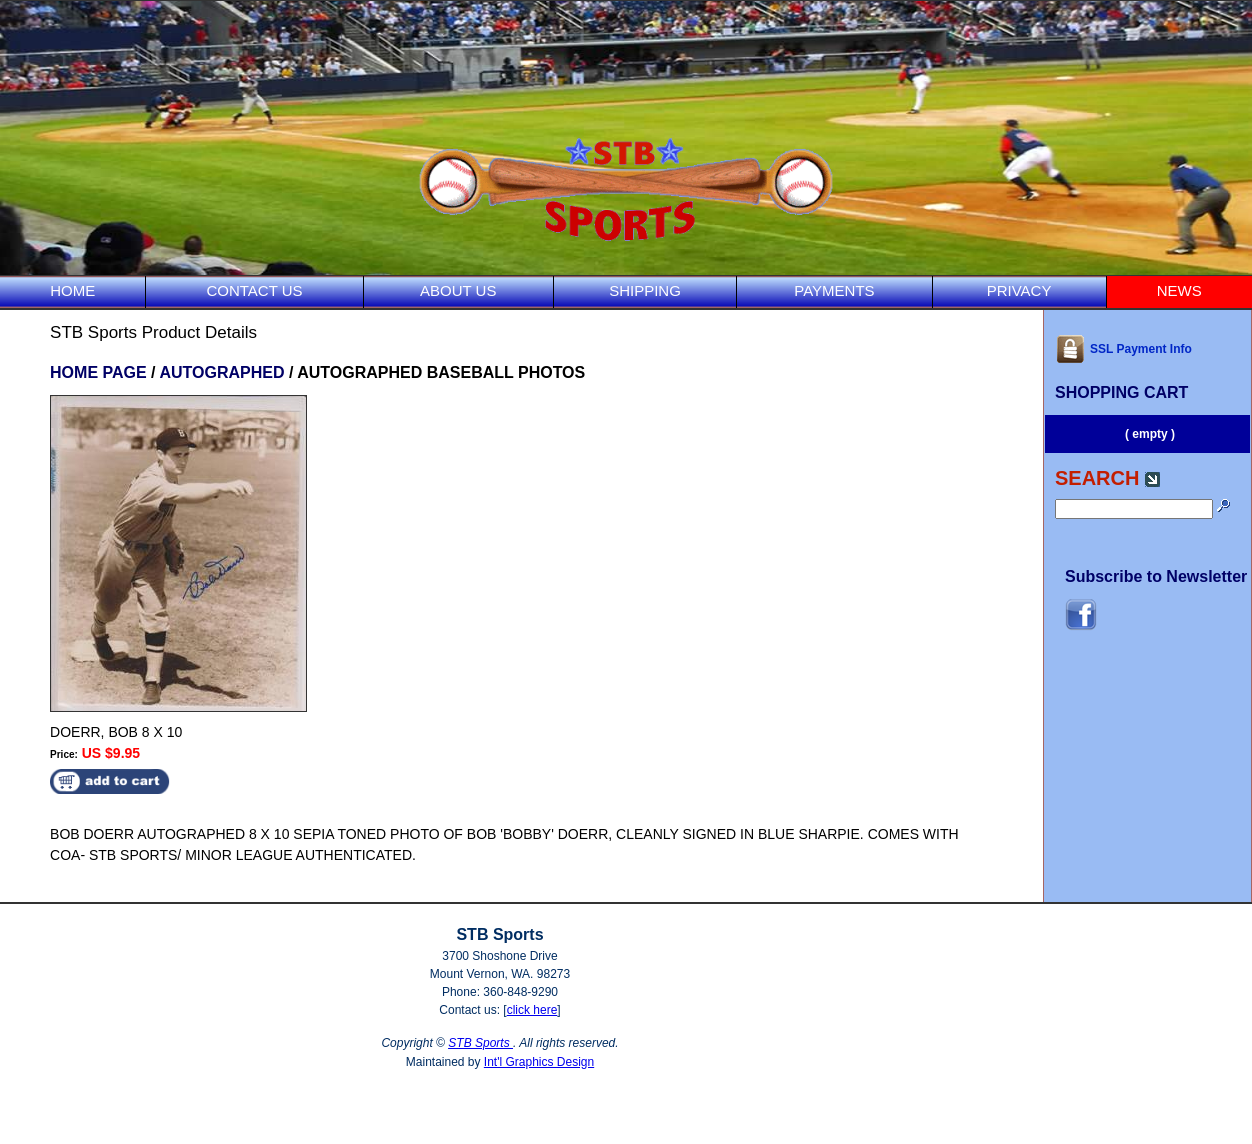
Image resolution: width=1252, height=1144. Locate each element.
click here (532, 1010)
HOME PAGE (98, 372)
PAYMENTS (834, 290)
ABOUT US (458, 290)
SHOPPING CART (1121, 392)
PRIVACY (1019, 290)
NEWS (1179, 290)
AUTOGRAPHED (221, 372)
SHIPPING (645, 290)
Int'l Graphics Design (539, 1062)
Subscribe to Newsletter (1156, 576)
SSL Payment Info (1123, 349)
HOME (72, 290)
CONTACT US (254, 290)
